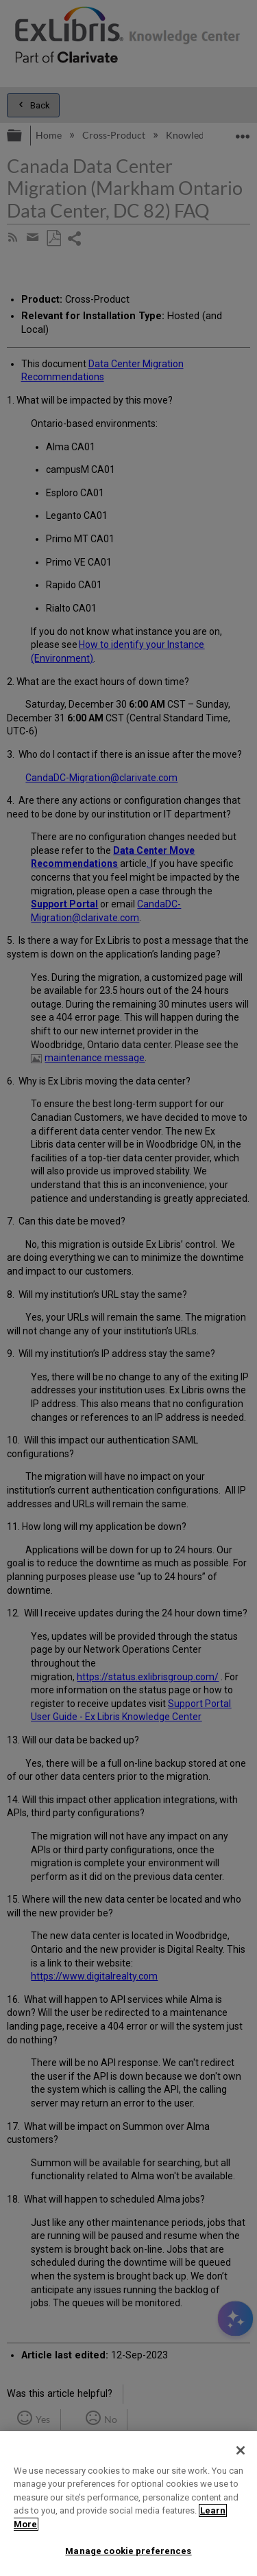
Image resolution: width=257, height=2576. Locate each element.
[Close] (240, 2450)
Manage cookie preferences (128, 2551)
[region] (128, 2503)
